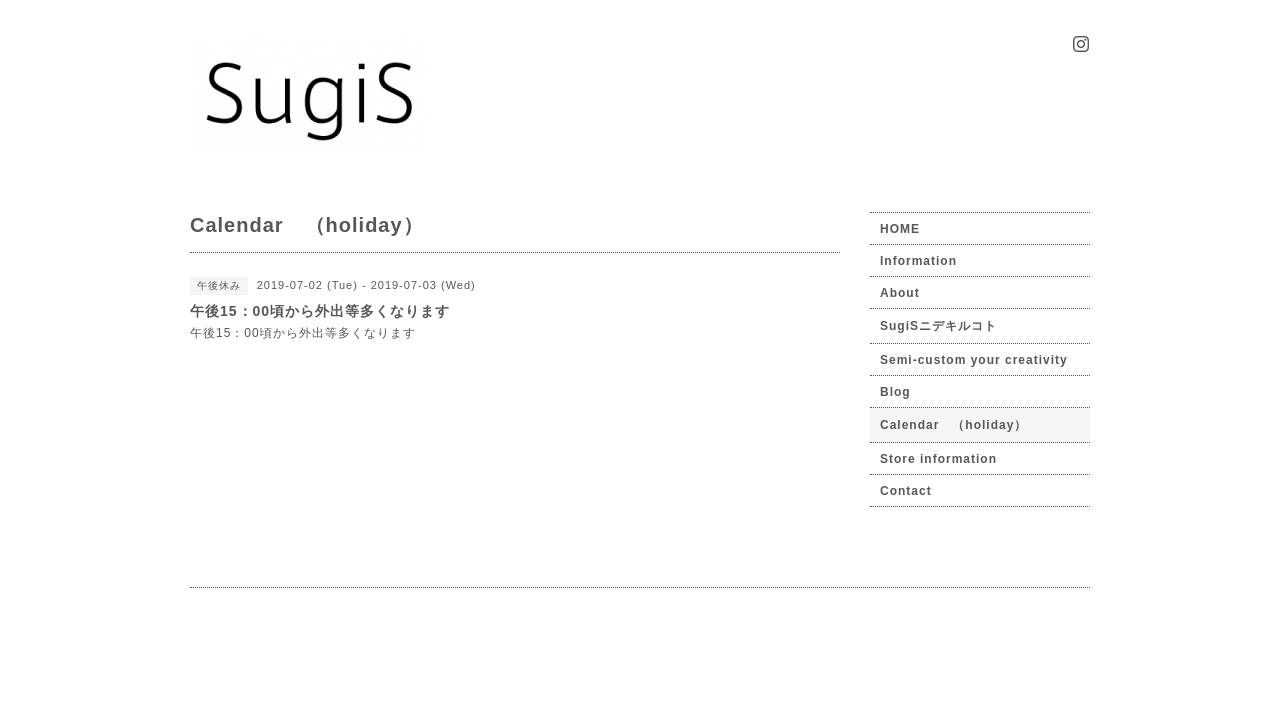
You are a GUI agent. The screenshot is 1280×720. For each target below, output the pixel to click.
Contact (906, 491)
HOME (900, 229)
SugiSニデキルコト (938, 326)
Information (918, 261)
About (900, 293)
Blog (895, 392)
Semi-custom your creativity (974, 360)
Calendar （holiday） (953, 425)
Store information (938, 459)
